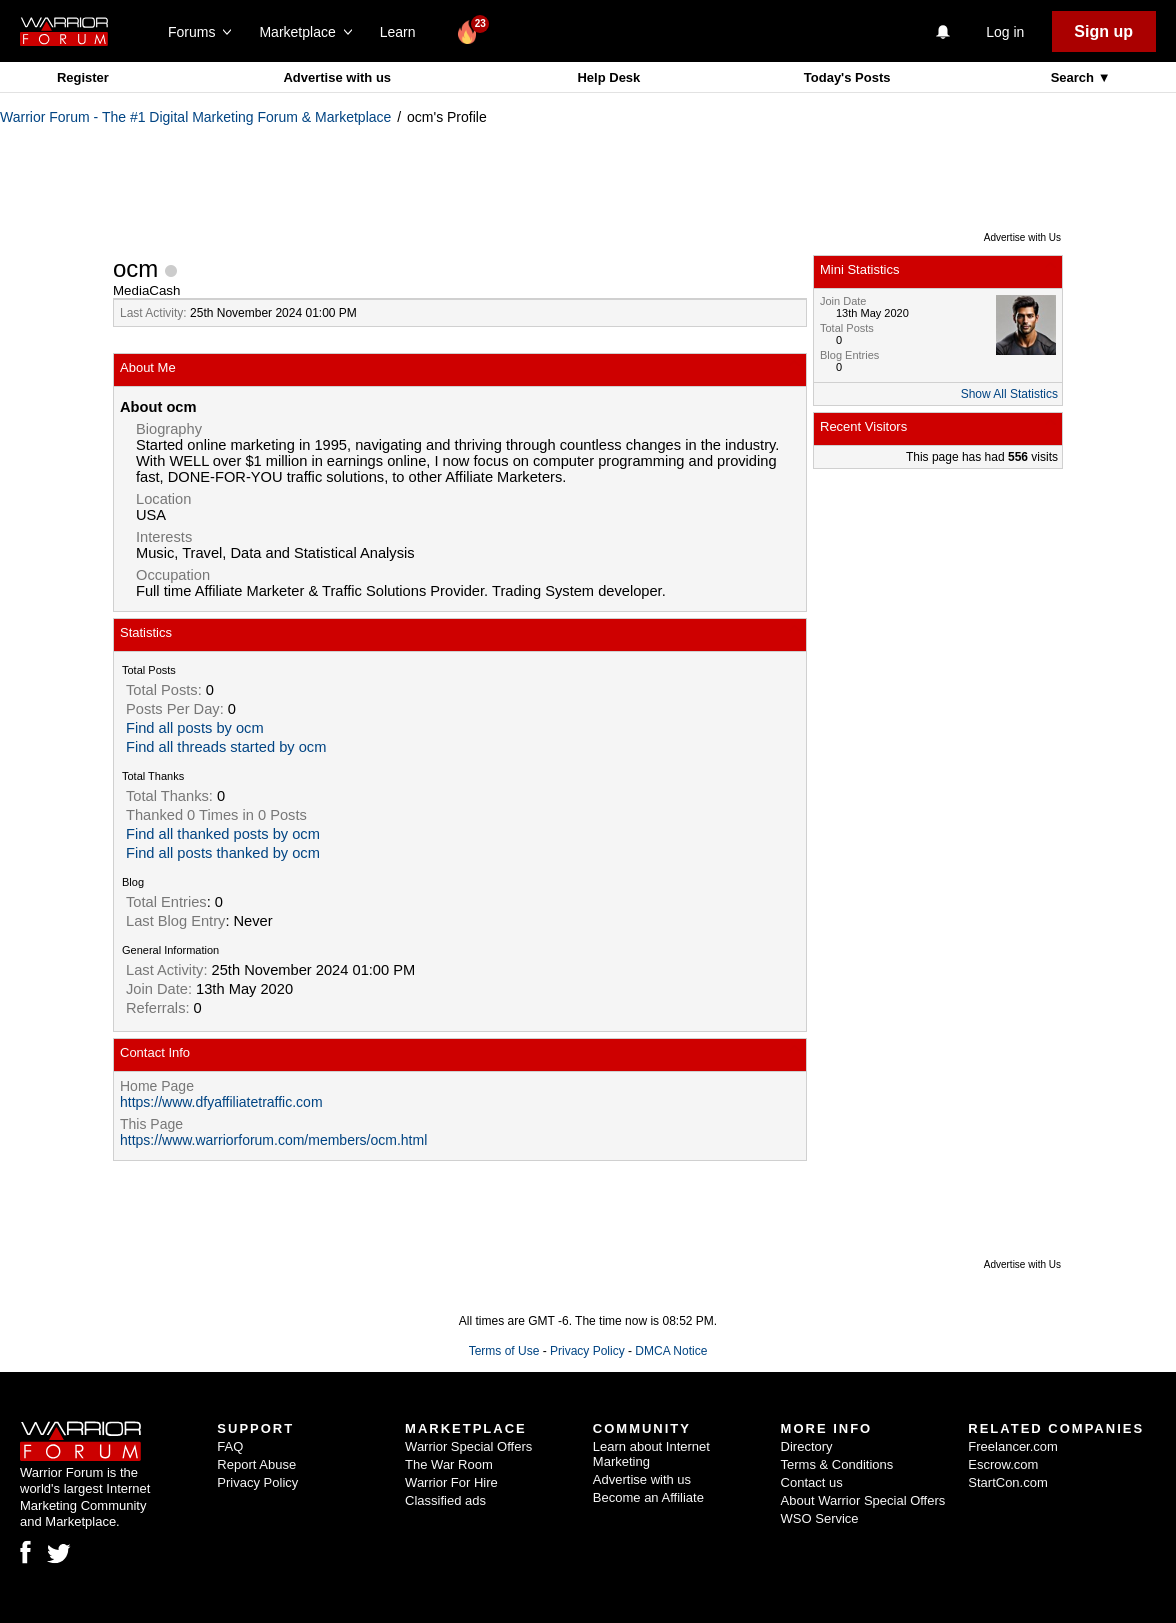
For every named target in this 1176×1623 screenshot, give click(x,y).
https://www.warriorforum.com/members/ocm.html (273, 1140)
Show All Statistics (1009, 394)
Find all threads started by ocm (226, 747)
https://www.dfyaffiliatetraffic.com (221, 1102)
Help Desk (608, 77)
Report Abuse (256, 1464)
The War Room (449, 1464)
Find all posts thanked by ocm (223, 853)
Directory (807, 1446)
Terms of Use (504, 1351)
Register (83, 77)
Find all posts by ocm (195, 728)
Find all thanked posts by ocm (223, 834)
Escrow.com (1003, 1464)
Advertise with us (337, 77)
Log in (1005, 32)
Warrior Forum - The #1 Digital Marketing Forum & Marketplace (195, 117)
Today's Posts (847, 77)
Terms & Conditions (837, 1464)
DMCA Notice (671, 1351)
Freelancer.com (1013, 1446)
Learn (403, 32)
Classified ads (445, 1500)
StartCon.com (1007, 1482)
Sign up (1103, 31)
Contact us (812, 1482)
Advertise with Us (1022, 237)
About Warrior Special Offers (863, 1500)
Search (1074, 77)
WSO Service (820, 1518)
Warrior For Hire (451, 1482)
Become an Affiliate (648, 1497)
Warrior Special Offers (468, 1446)
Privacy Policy (587, 1351)
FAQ (230, 1446)
